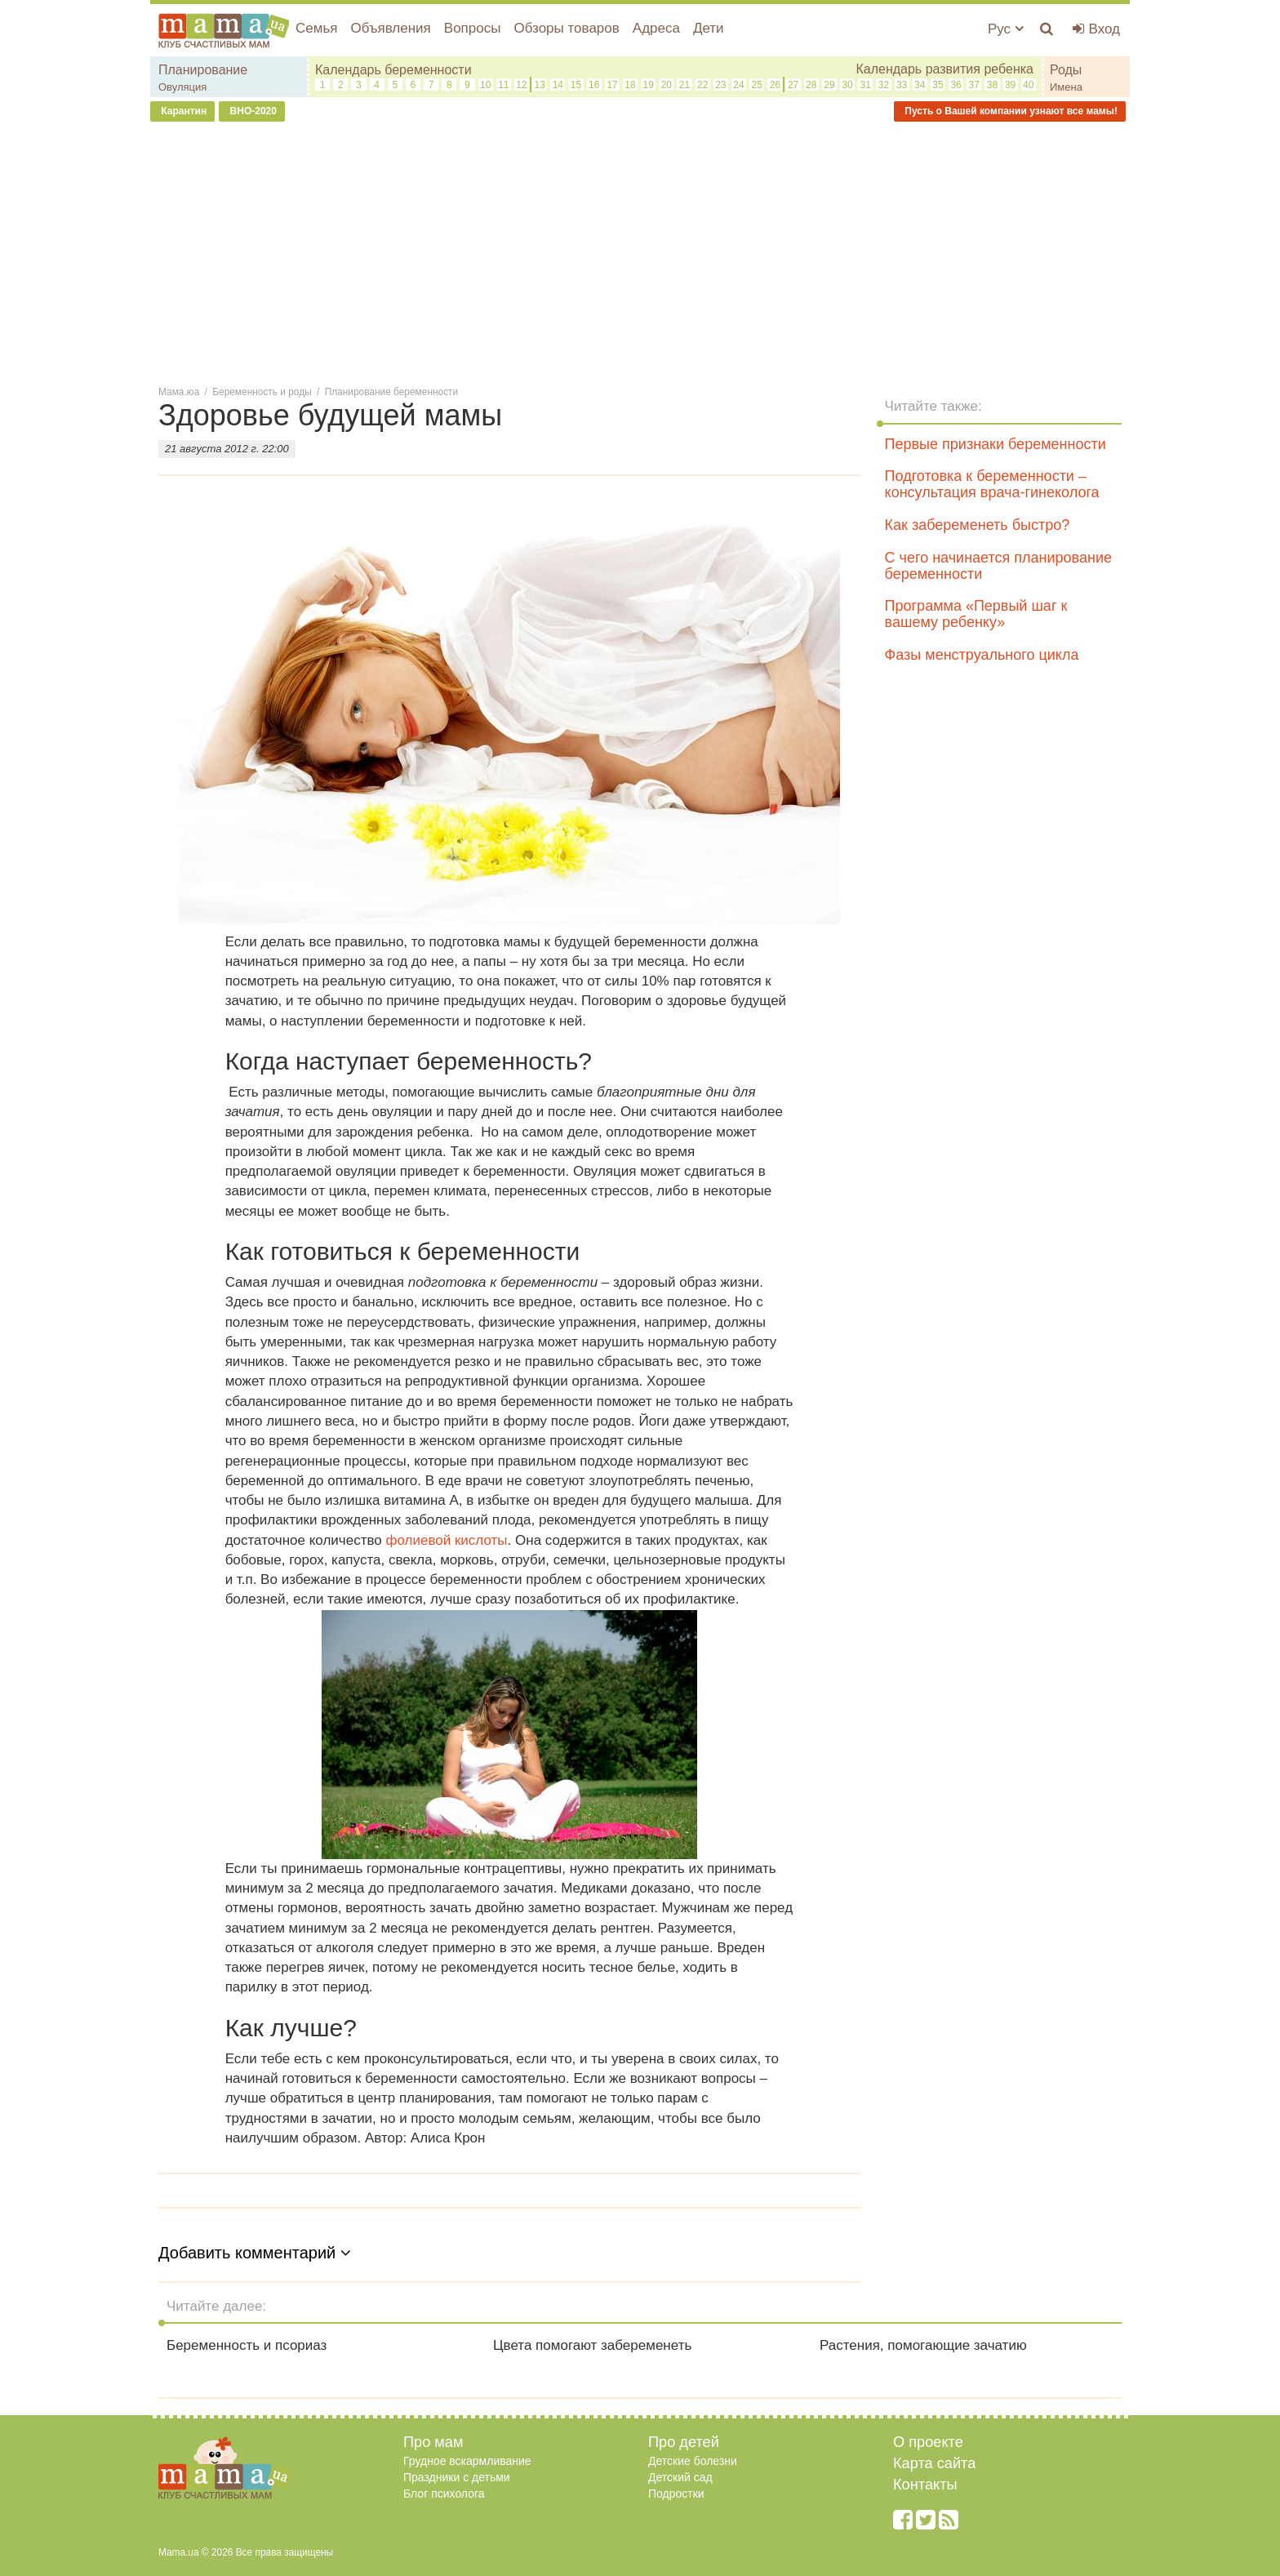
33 (901, 85)
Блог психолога (444, 2493)
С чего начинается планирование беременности (998, 565)
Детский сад (680, 2477)
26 (775, 85)
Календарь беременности (393, 70)
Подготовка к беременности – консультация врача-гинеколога (992, 484)
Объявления (390, 28)
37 (974, 85)
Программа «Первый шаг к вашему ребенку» (976, 614)
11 (503, 85)
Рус (1006, 29)
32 (883, 85)
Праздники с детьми (456, 2477)
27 (793, 85)
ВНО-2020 (252, 111)
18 (629, 85)
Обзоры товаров (566, 28)
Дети (708, 28)
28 (811, 85)
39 (1010, 85)
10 (485, 85)
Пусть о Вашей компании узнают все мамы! (1010, 111)
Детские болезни (692, 2460)
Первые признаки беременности (995, 444)
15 (576, 85)
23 (720, 85)
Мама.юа (178, 392)
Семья (316, 28)
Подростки (676, 2493)
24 (738, 85)
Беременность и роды (261, 392)
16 (594, 85)
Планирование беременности (392, 392)
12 (521, 85)
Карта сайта (934, 2463)
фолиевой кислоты (446, 1540)
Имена (1066, 87)
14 (558, 85)
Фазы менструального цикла (982, 655)
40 (1028, 85)
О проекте (928, 2442)
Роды (1066, 70)
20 (666, 85)
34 (919, 85)
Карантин (182, 111)
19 (648, 85)
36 (955, 85)
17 (612, 85)
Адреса (656, 28)
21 (684, 85)
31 (865, 85)
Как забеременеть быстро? (977, 525)
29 (829, 85)
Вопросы (472, 28)
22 (702, 85)
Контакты (925, 2484)
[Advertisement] (640, 252)
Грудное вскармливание (467, 2460)
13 (539, 85)
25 (757, 85)
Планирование (202, 70)
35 (937, 85)
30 (847, 85)
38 (992, 85)
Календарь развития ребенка (944, 69)
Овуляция (182, 87)
